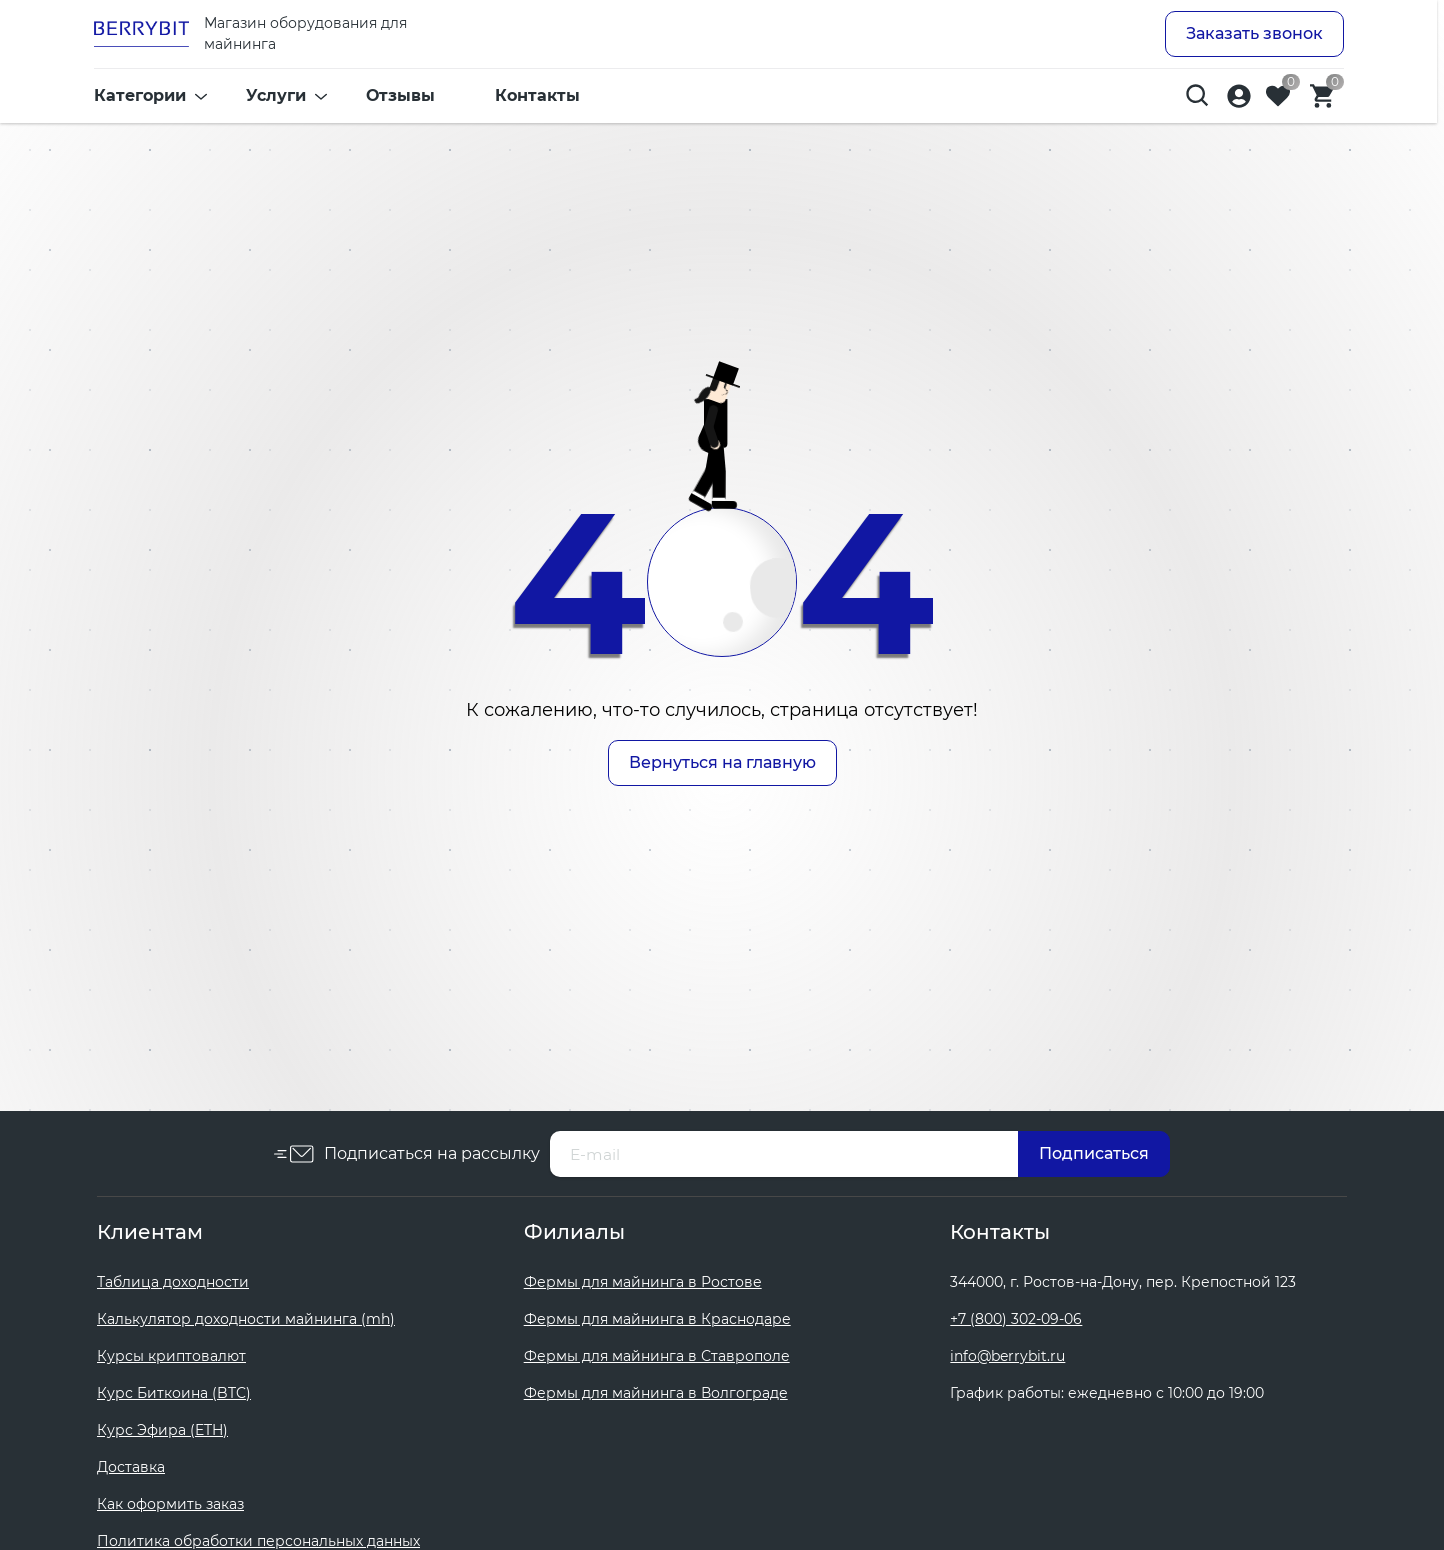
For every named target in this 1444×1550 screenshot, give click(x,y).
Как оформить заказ (170, 1504)
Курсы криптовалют (171, 1356)
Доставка (131, 1467)
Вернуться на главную (722, 762)
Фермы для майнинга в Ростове (643, 1282)
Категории (140, 99)
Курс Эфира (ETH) (162, 1430)
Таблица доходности (173, 1282)
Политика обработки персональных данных (258, 1541)
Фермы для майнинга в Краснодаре (657, 1319)
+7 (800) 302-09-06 (1016, 1319)
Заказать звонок (1254, 35)
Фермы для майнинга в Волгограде (656, 1393)
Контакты (537, 99)
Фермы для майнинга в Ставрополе (657, 1356)
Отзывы (400, 99)
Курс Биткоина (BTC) (174, 1393)
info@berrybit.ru (1007, 1356)
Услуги (276, 99)
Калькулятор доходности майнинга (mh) (246, 1319)
